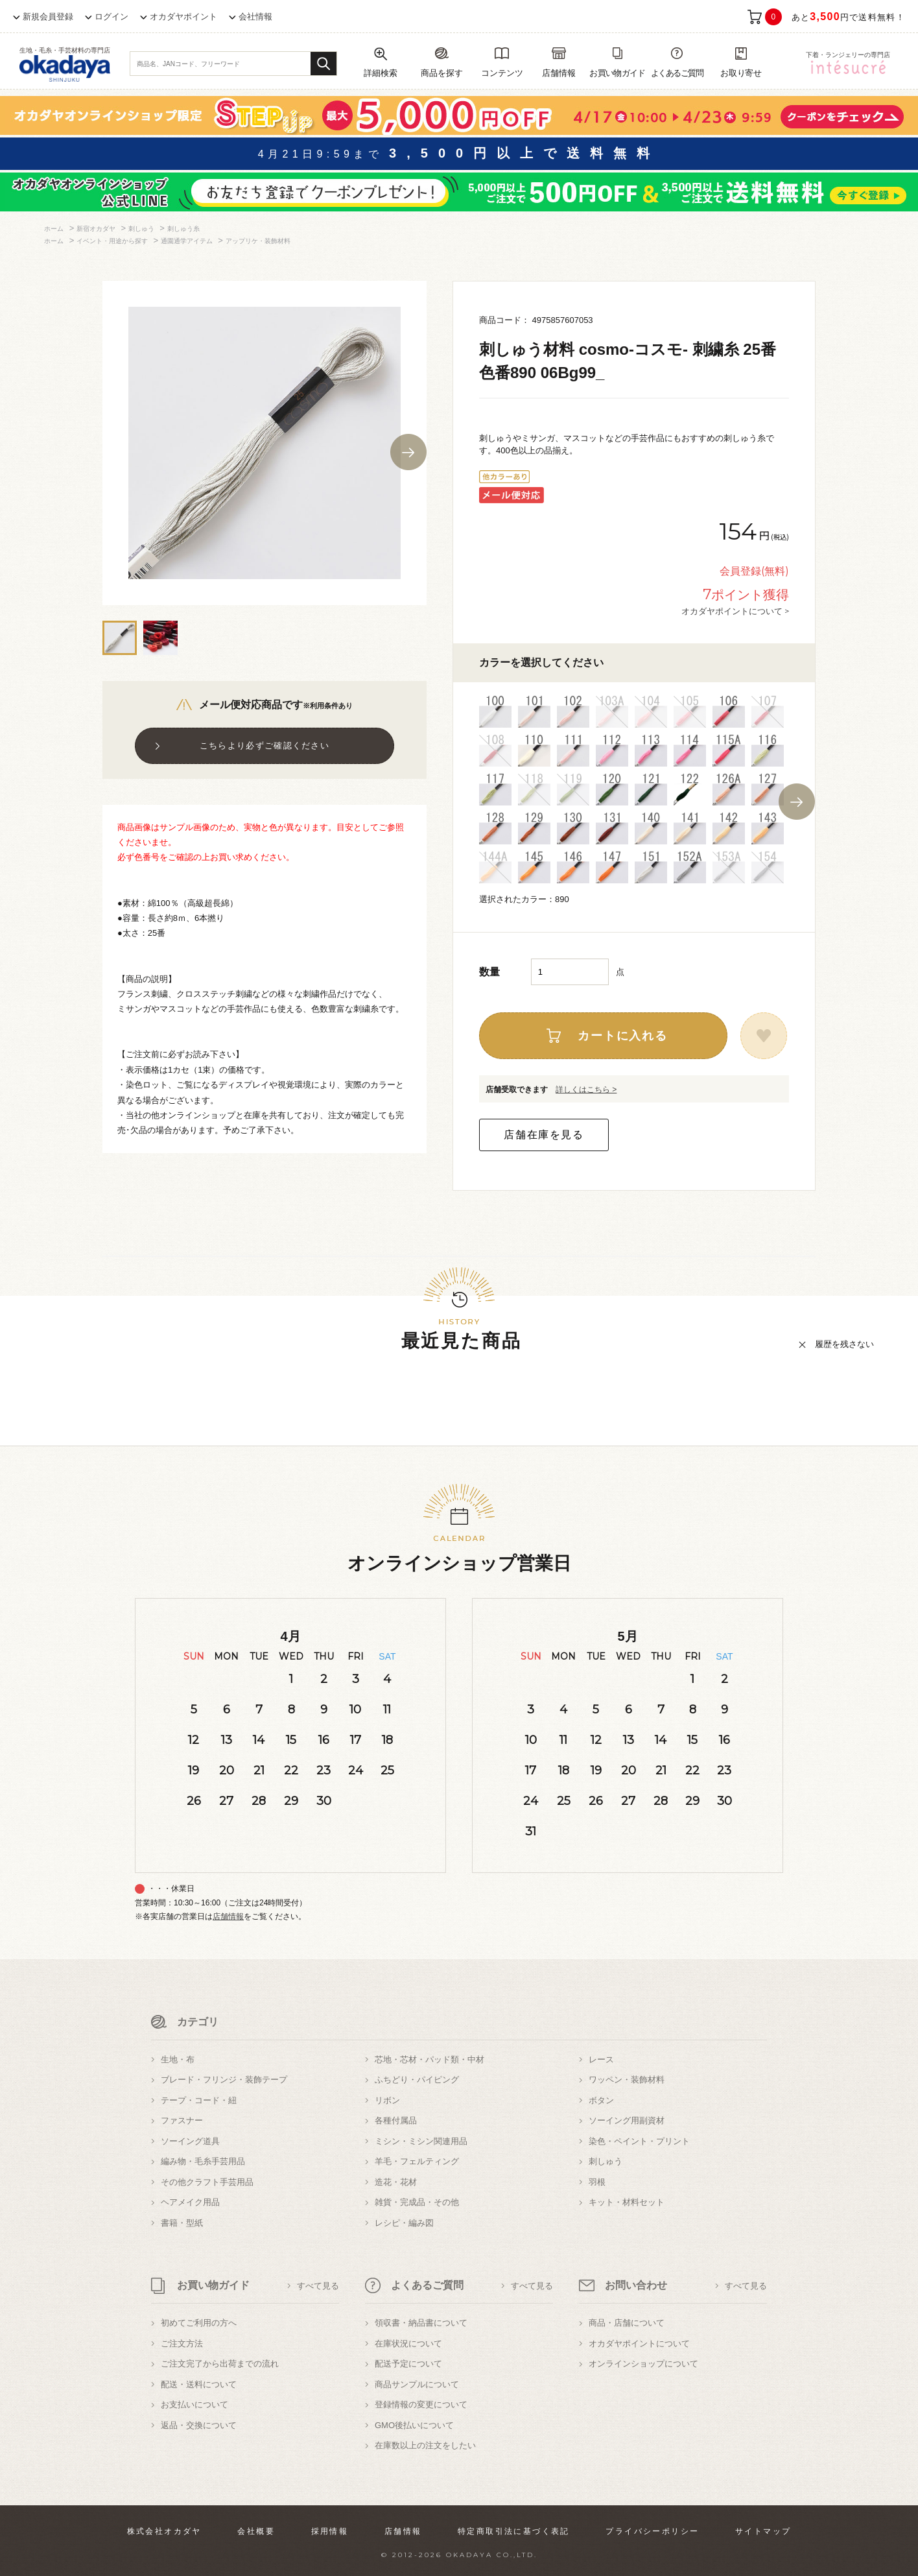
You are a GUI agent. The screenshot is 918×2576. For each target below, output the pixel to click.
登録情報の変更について (421, 2404)
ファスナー (182, 2120)
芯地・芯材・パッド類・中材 (429, 2059)
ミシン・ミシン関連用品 (421, 2141)
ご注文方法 (182, 2343)
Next (408, 452)
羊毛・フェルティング (417, 2161)
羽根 (597, 2182)
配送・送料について (199, 2384)
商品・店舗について (627, 2323)
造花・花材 (396, 2182)
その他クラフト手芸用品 (207, 2182)
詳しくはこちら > (586, 1089)
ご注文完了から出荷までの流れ (220, 2363)
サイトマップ (763, 2531)
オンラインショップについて (643, 2363)
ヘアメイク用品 (190, 2202)
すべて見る (318, 2286)
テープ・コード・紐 (199, 2100)
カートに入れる (623, 1035)
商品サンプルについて (417, 2384)
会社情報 (255, 16)
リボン (387, 2100)
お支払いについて (194, 2404)
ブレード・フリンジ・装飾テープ (224, 2079)
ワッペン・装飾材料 (627, 2079)
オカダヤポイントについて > (735, 611)
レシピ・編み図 (404, 2223)
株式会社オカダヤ (164, 2531)
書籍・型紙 (182, 2223)
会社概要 (256, 2531)
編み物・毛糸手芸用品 (203, 2161)
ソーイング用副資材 (627, 2120)
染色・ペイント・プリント (639, 2141)
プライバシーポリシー (652, 2531)
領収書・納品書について (421, 2323)
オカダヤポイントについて (639, 2343)
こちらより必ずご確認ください (264, 745)
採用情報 (330, 2531)
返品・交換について (199, 2425)
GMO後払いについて (414, 2425)
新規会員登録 (48, 16)
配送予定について (408, 2363)
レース (601, 2059)
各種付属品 (396, 2120)
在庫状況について (408, 2343)
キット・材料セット (627, 2202)
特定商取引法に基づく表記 (514, 2531)
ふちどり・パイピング (417, 2079)
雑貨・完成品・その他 (417, 2202)
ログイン (111, 16)
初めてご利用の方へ (199, 2323)
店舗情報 (228, 1916)
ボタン (601, 2100)
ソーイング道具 (190, 2141)
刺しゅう (605, 2161)
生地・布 (177, 2059)
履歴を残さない (844, 1344)
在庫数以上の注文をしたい (425, 2445)
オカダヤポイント (183, 16)
